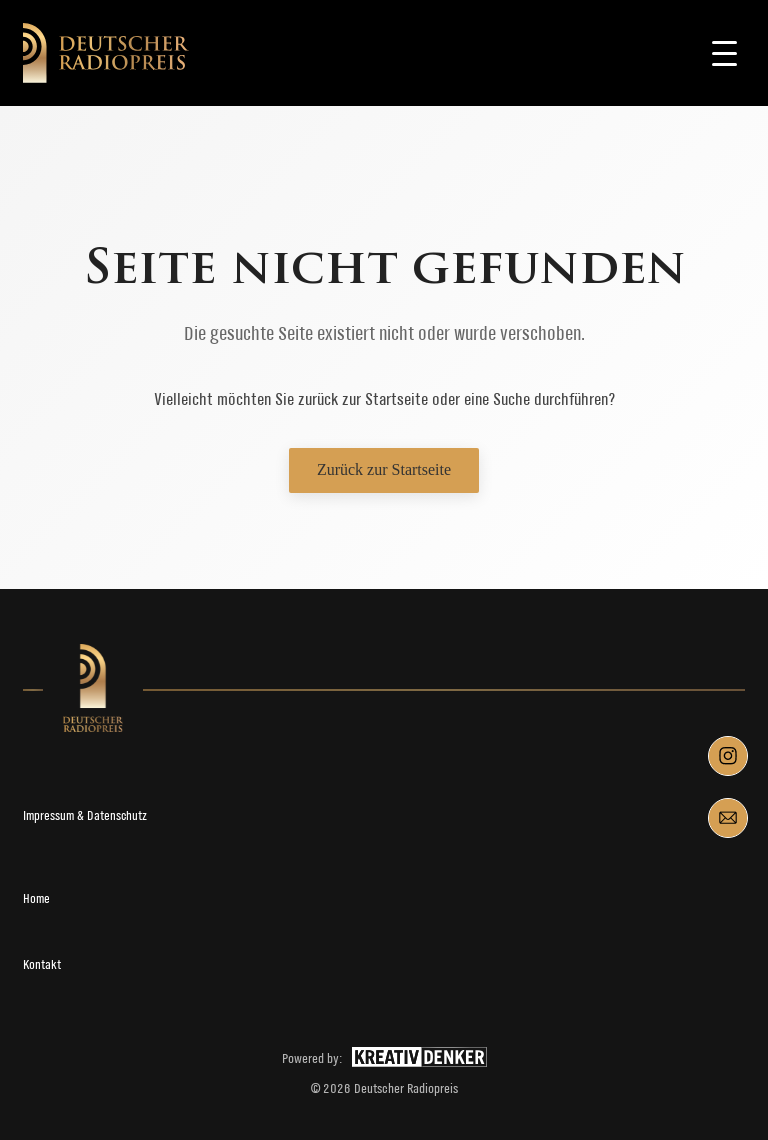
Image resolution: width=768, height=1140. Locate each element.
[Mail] (728, 818)
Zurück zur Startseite (384, 469)
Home (36, 898)
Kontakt (42, 964)
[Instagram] (728, 756)
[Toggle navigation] (725, 53)
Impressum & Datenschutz (85, 815)
